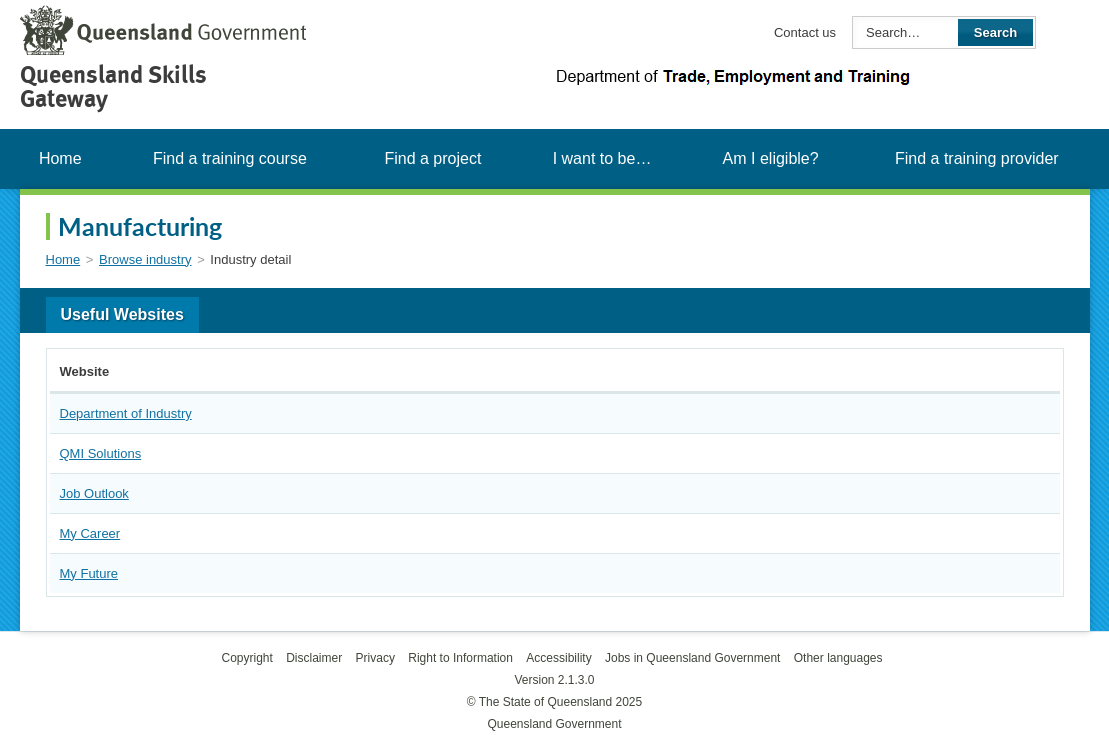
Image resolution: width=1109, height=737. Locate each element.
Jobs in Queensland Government (692, 658)
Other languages (838, 658)
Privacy (375, 658)
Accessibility (558, 658)
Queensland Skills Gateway (113, 86)
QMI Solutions (101, 453)
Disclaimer (314, 658)
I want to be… (602, 158)
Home (60, 158)
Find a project (432, 158)
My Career (90, 533)
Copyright (246, 658)
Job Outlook (94, 493)
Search (995, 32)
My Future (89, 573)
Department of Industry (126, 413)
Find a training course (230, 158)
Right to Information (460, 658)
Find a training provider (977, 158)
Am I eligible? (771, 158)
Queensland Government (554, 724)
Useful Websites (122, 314)
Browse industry (145, 259)
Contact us (805, 32)
